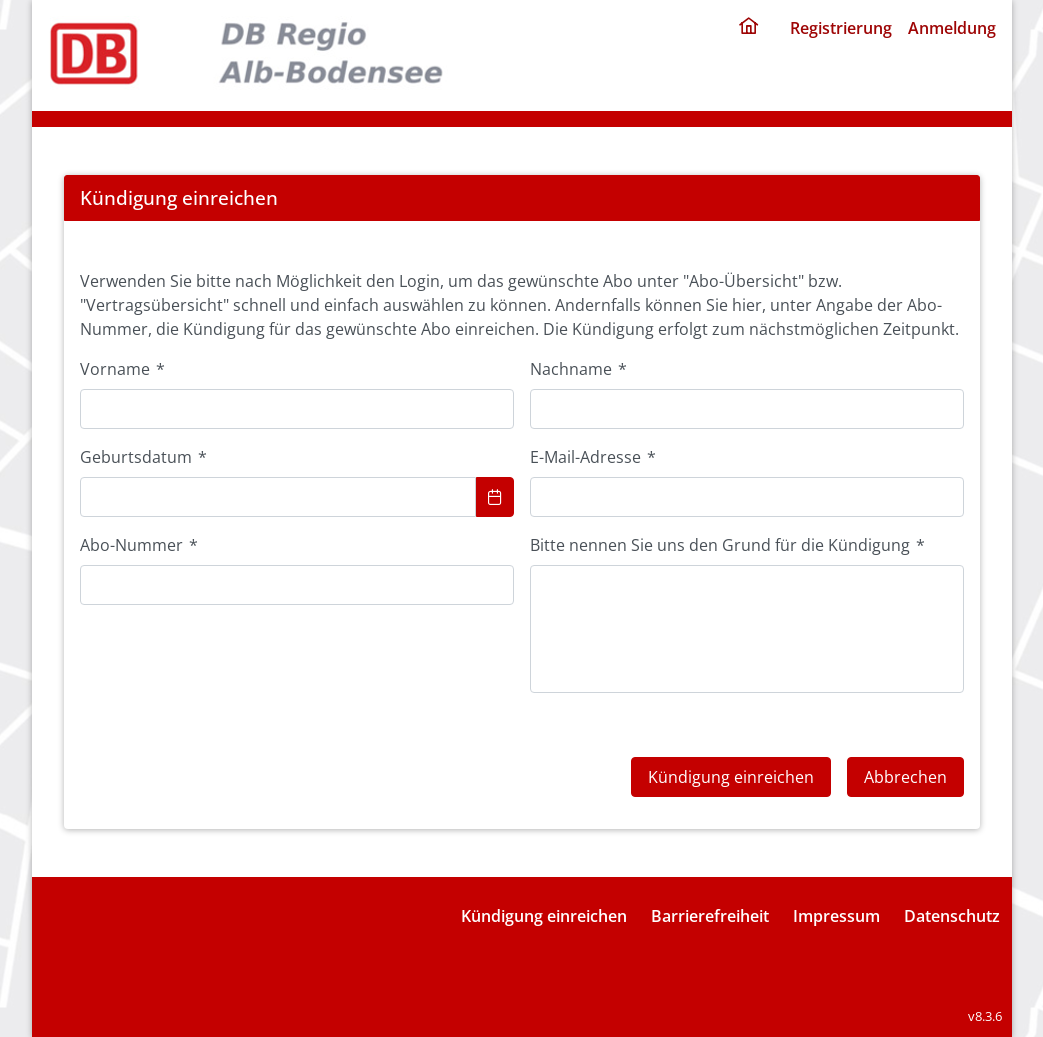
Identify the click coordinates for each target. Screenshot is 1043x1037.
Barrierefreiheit (710, 916)
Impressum (836, 916)
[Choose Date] (495, 497)
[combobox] (278, 497)
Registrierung (841, 28)
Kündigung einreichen (544, 916)
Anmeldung (952, 28)
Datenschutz (952, 916)
